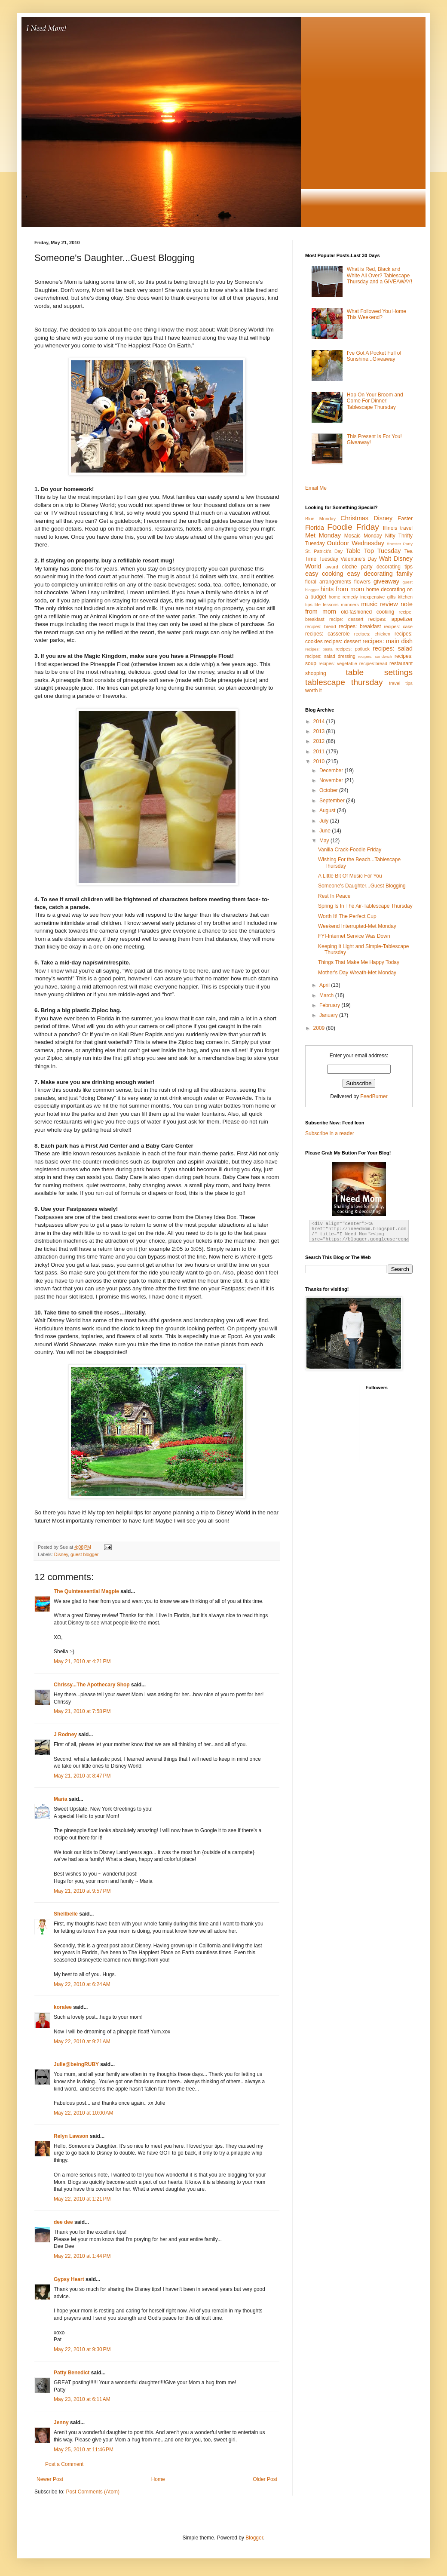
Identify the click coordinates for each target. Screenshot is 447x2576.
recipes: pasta (319, 649)
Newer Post (50, 2479)
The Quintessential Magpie (86, 1591)
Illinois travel (398, 528)
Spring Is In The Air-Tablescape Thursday (365, 906)
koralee (63, 2007)
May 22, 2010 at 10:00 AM (83, 2113)
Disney (61, 1554)
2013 (319, 731)
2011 (319, 752)
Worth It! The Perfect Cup (347, 916)
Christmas (354, 518)
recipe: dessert (346, 619)
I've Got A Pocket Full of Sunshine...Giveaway (374, 356)
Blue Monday (320, 518)
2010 (319, 761)
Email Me (316, 488)
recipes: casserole (327, 634)
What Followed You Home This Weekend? (376, 314)
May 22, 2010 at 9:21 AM (82, 2042)
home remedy (343, 596)
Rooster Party (400, 543)
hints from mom (342, 589)
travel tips (401, 683)
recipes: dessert (342, 642)
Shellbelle (66, 1914)
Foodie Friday (353, 526)
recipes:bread (373, 663)
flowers (362, 582)
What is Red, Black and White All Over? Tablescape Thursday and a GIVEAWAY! (379, 275)
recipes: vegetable (337, 663)
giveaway (386, 581)
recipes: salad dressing (330, 656)
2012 (319, 741)
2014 (319, 721)
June (325, 831)
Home (158, 2479)
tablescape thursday (344, 682)
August (328, 810)
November (332, 780)
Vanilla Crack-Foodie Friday (349, 850)
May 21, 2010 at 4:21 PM (82, 1661)
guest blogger (84, 1554)
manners (350, 604)
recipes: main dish (387, 641)
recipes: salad (393, 648)
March (327, 995)
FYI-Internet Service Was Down (354, 936)
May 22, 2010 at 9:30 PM (82, 2349)
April (325, 985)
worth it (313, 691)
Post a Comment (64, 2464)
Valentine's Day (358, 559)
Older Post (265, 2479)
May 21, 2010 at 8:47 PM (82, 1776)
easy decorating (369, 573)
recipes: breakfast (360, 626)
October (329, 790)
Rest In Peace (334, 896)
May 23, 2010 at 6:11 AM (82, 2399)
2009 (319, 1028)
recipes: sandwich (375, 656)
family (404, 573)
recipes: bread (320, 626)
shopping (315, 673)
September (332, 801)
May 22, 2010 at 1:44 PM (82, 2256)
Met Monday (323, 535)
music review (379, 604)
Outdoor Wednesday (355, 543)
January (329, 1015)
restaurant (401, 663)
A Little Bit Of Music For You (350, 876)
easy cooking (324, 573)
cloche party (357, 567)
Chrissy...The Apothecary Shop (92, 1685)
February (330, 1005)
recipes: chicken (372, 633)
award (331, 566)
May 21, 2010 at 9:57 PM (82, 1891)
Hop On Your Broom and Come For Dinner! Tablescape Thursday (375, 401)
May (325, 841)
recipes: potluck (353, 648)
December (332, 771)
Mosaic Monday (363, 536)
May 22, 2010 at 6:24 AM (82, 1984)
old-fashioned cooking (367, 612)
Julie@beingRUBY (76, 2064)
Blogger (254, 2538)
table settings (379, 672)
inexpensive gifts (377, 596)
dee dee (63, 2222)
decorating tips (395, 567)
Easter (405, 519)
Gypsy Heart (69, 2279)
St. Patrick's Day (324, 551)
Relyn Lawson (71, 2136)
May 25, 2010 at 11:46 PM (83, 2450)
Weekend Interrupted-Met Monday (357, 926)
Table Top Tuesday (373, 550)
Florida (314, 527)
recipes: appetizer (390, 619)
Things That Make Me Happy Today (358, 962)
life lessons (327, 604)
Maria (60, 1799)
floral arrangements (328, 582)
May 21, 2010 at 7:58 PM (82, 1711)
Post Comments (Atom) (92, 2492)
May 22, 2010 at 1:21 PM (82, 2199)
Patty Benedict (71, 2373)
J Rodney (65, 1735)
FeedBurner (373, 1096)
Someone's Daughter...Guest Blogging (362, 886)
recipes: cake (398, 626)
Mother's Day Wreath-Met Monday (357, 973)
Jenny (61, 2422)
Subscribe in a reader (329, 1133)
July (324, 821)
